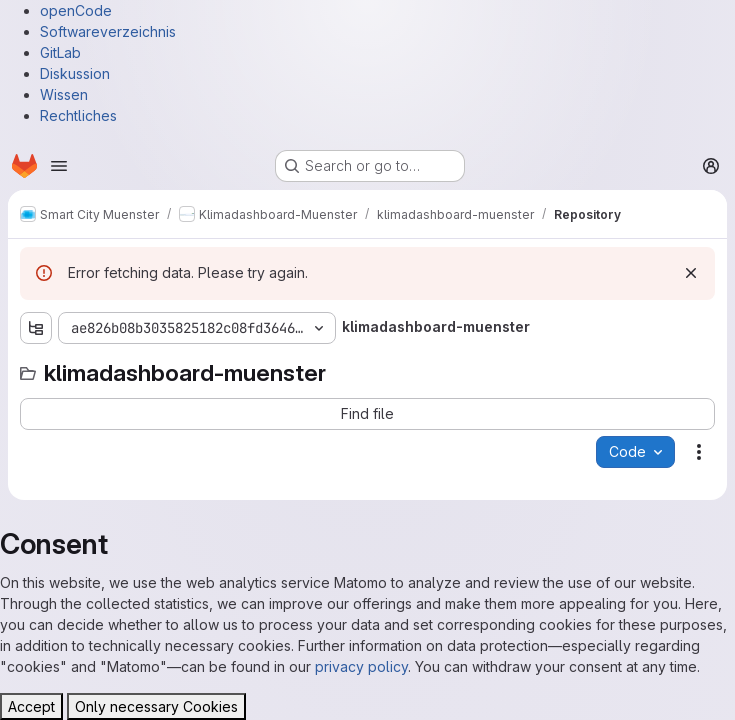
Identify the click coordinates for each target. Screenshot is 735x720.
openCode (76, 10)
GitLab (60, 52)
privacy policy (361, 666)
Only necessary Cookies (156, 706)
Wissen (64, 94)
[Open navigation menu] (59, 166)
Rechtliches (78, 115)
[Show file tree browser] (36, 328)
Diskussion (75, 73)
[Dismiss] (691, 273)
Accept (31, 706)
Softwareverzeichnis (108, 31)
